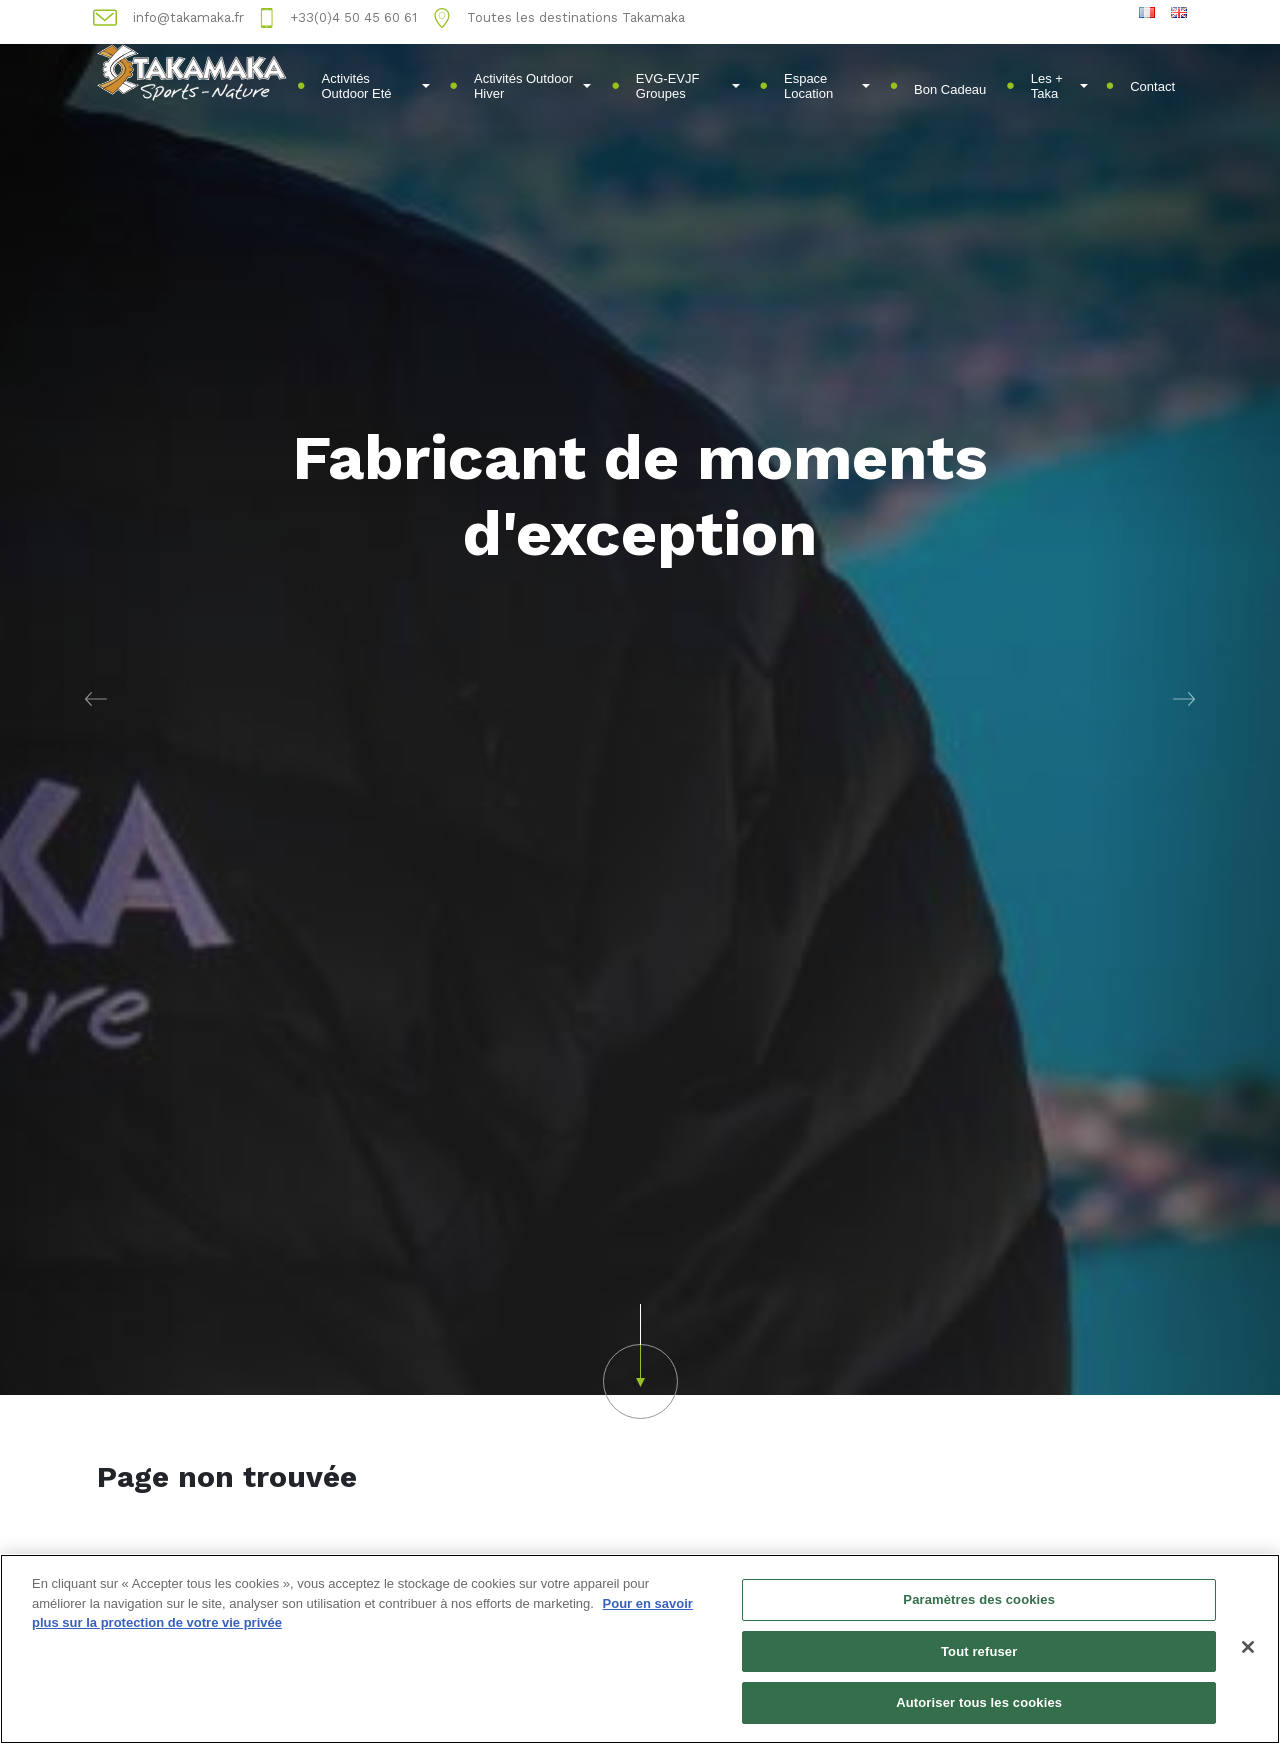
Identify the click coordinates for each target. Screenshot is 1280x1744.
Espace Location (827, 86)
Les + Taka (1059, 86)
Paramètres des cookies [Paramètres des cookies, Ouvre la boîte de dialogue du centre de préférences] (979, 1599)
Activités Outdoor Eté (375, 86)
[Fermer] (1248, 1647)
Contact (1152, 86)
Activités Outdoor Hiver (532, 86)
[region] (640, 1649)
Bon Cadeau (950, 89)
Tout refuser (979, 1651)
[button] (96, 697)
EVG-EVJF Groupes (688, 86)
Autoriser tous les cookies (979, 1702)
